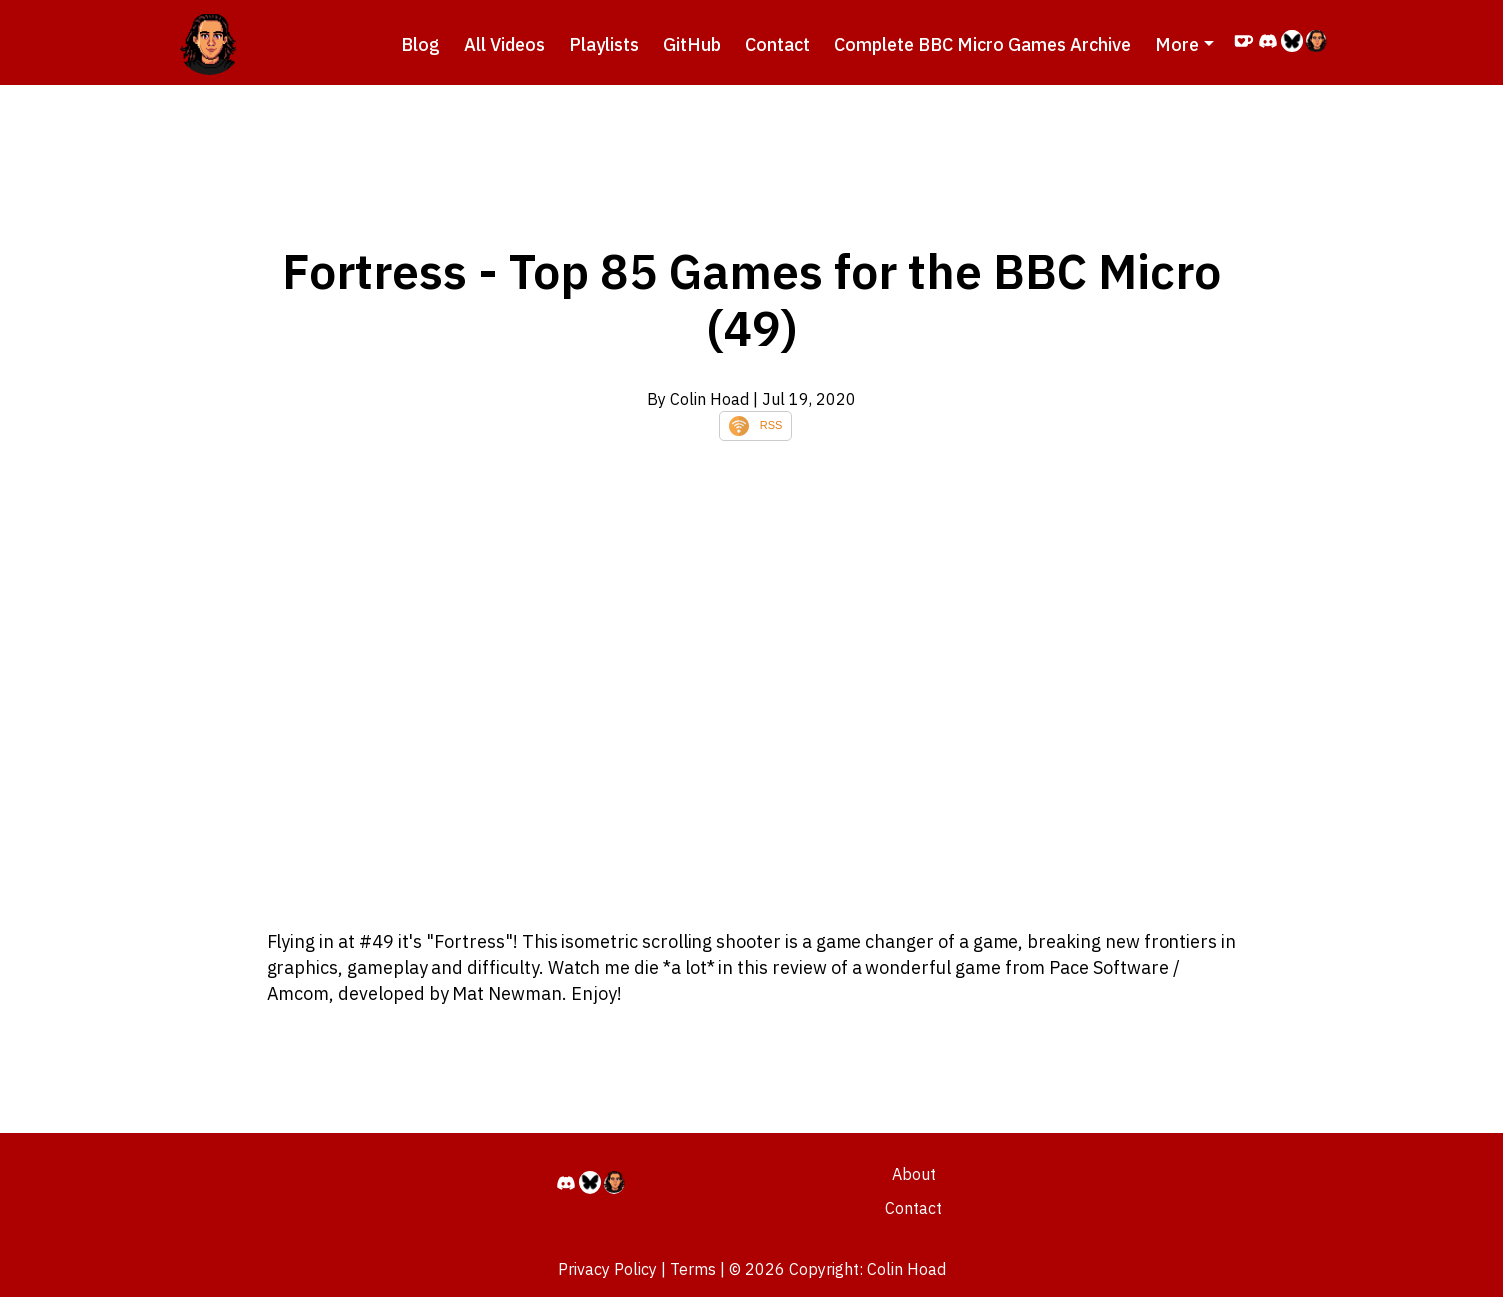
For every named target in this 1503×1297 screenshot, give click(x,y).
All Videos (504, 44)
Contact (777, 44)
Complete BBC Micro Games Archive (982, 44)
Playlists (604, 44)
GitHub (692, 44)
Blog (420, 44)
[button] (1184, 44)
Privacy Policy (607, 1269)
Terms (693, 1269)
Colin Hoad (906, 1269)
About (914, 1174)
